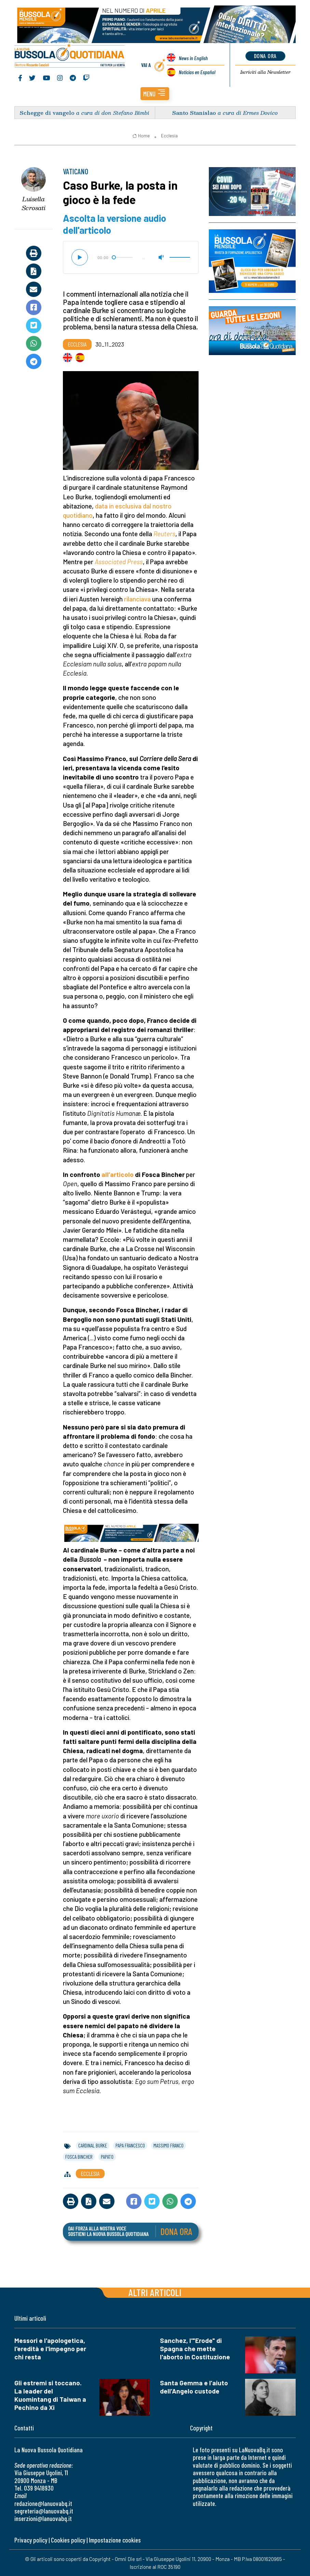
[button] (154, 93)
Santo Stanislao (194, 112)
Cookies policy (68, 2540)
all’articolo (118, 1174)
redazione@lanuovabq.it (43, 2503)
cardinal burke (92, 2145)
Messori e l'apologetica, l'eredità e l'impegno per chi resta (50, 2348)
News (193, 58)
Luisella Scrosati (33, 203)
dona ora (265, 55)
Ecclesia (169, 135)
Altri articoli (155, 2292)
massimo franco (168, 2145)
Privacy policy (30, 2540)
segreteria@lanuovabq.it (43, 2511)
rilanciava (137, 599)
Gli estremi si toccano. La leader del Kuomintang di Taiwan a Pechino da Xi (50, 2395)
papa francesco (130, 2145)
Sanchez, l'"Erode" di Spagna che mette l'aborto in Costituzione (195, 2348)
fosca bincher (78, 2157)
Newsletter (265, 72)
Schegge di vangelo (47, 112)
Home (141, 135)
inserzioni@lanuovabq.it (43, 2518)
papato (107, 2157)
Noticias (197, 72)
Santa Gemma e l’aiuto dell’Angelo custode (194, 2387)
